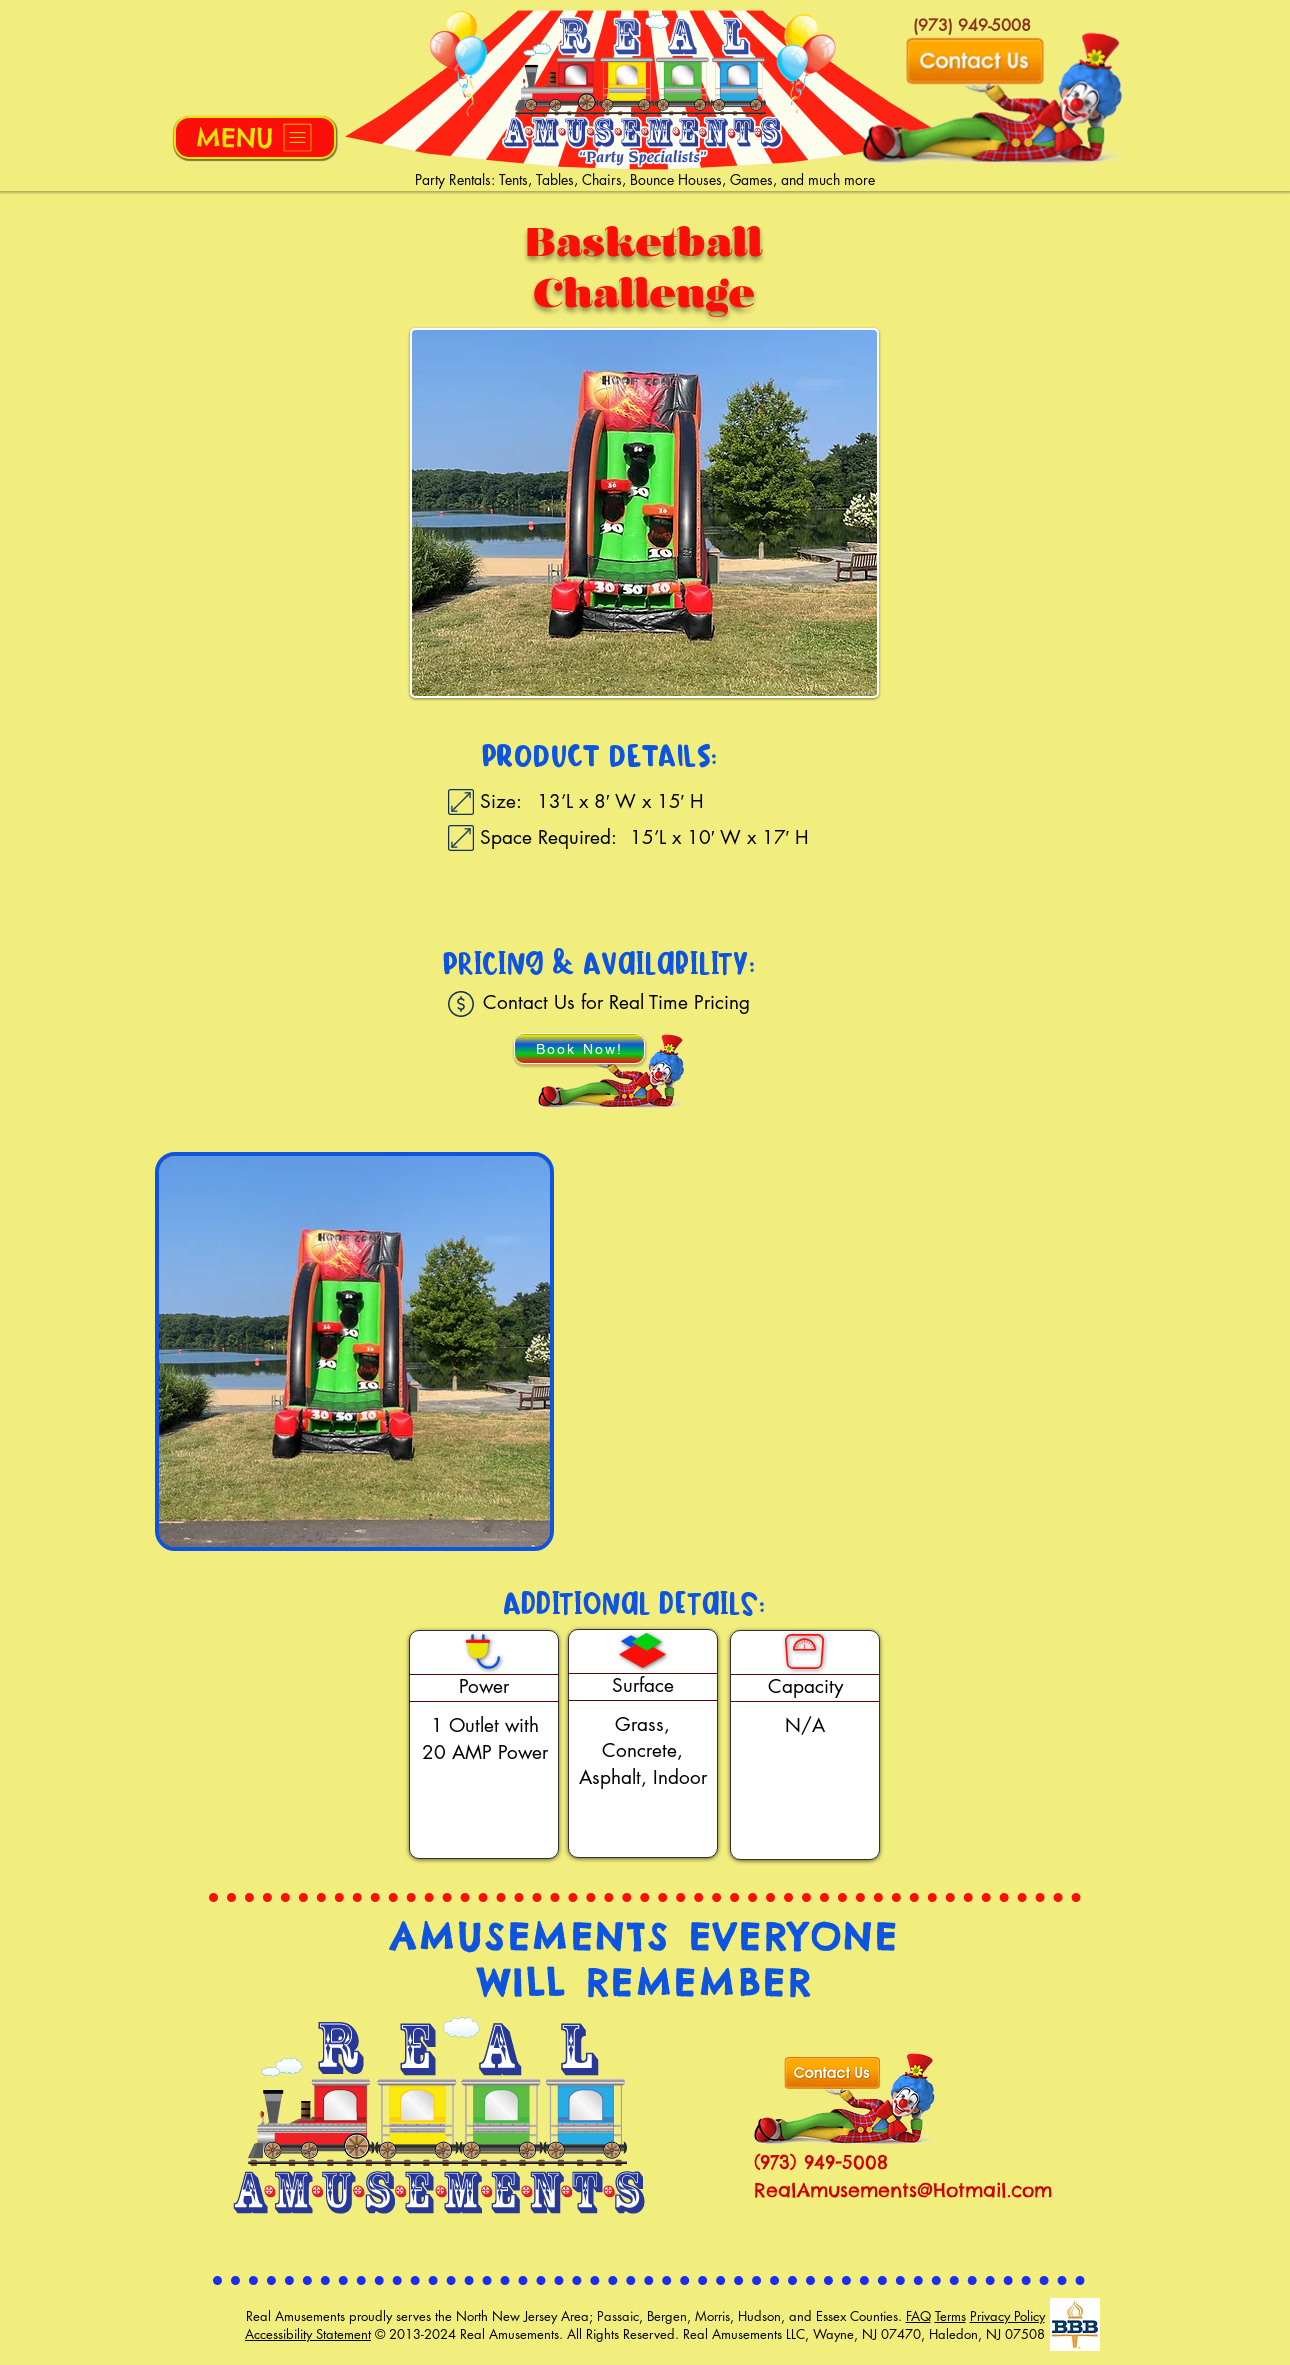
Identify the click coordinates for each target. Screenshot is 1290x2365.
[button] (255, 137)
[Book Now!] (579, 1048)
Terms (950, 2316)
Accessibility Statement (308, 2334)
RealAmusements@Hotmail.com (903, 2190)
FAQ (918, 2316)
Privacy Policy (1007, 2316)
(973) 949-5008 (821, 2162)
